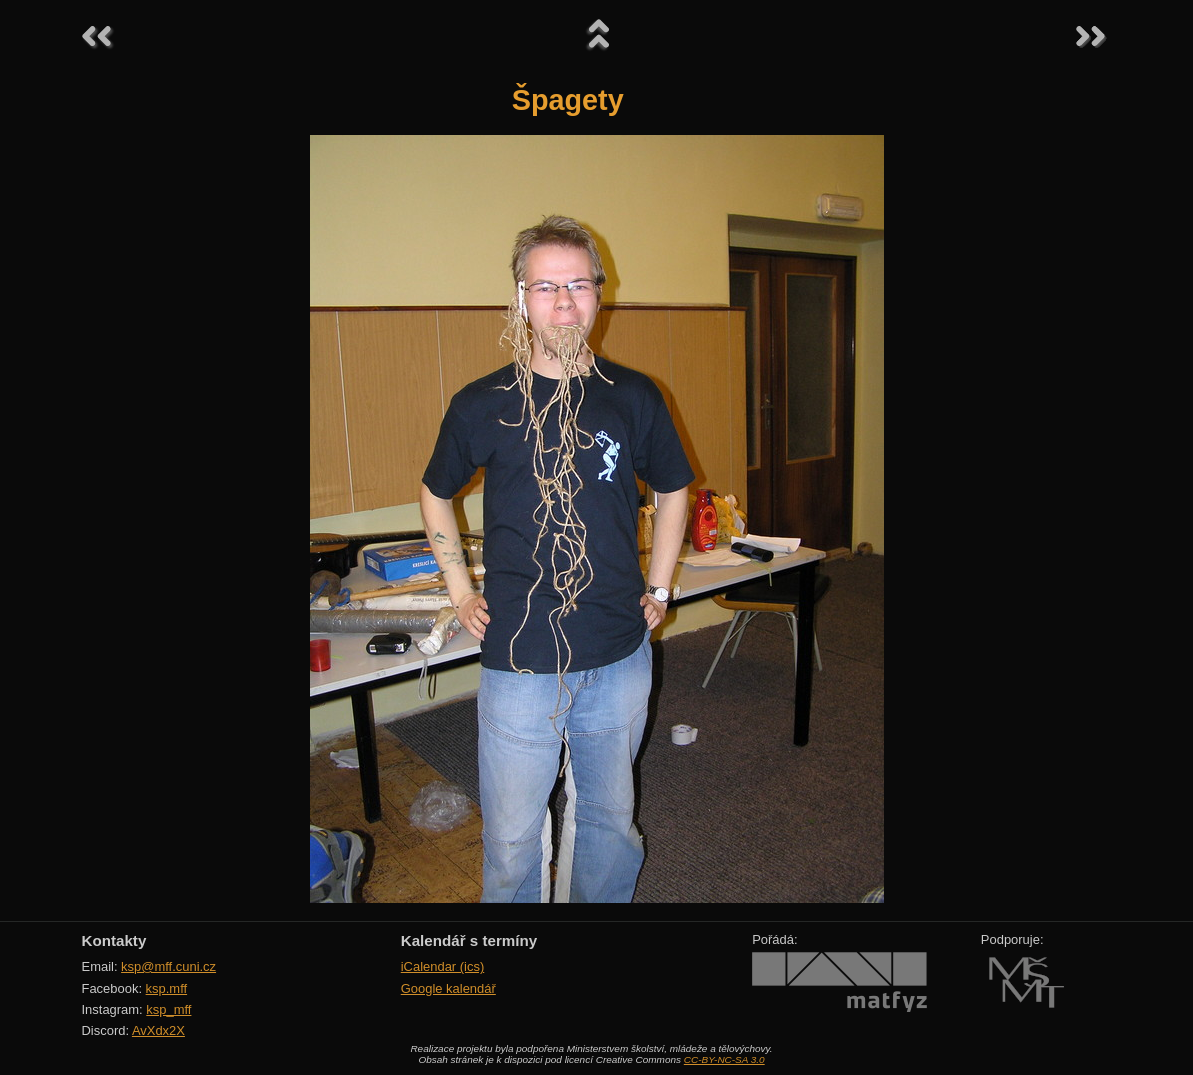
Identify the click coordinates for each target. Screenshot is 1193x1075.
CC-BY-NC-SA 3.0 (724, 1059)
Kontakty (114, 940)
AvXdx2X (158, 1030)
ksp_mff (168, 1009)
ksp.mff (167, 988)
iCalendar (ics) (443, 966)
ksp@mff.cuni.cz (168, 966)
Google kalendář (448, 988)
